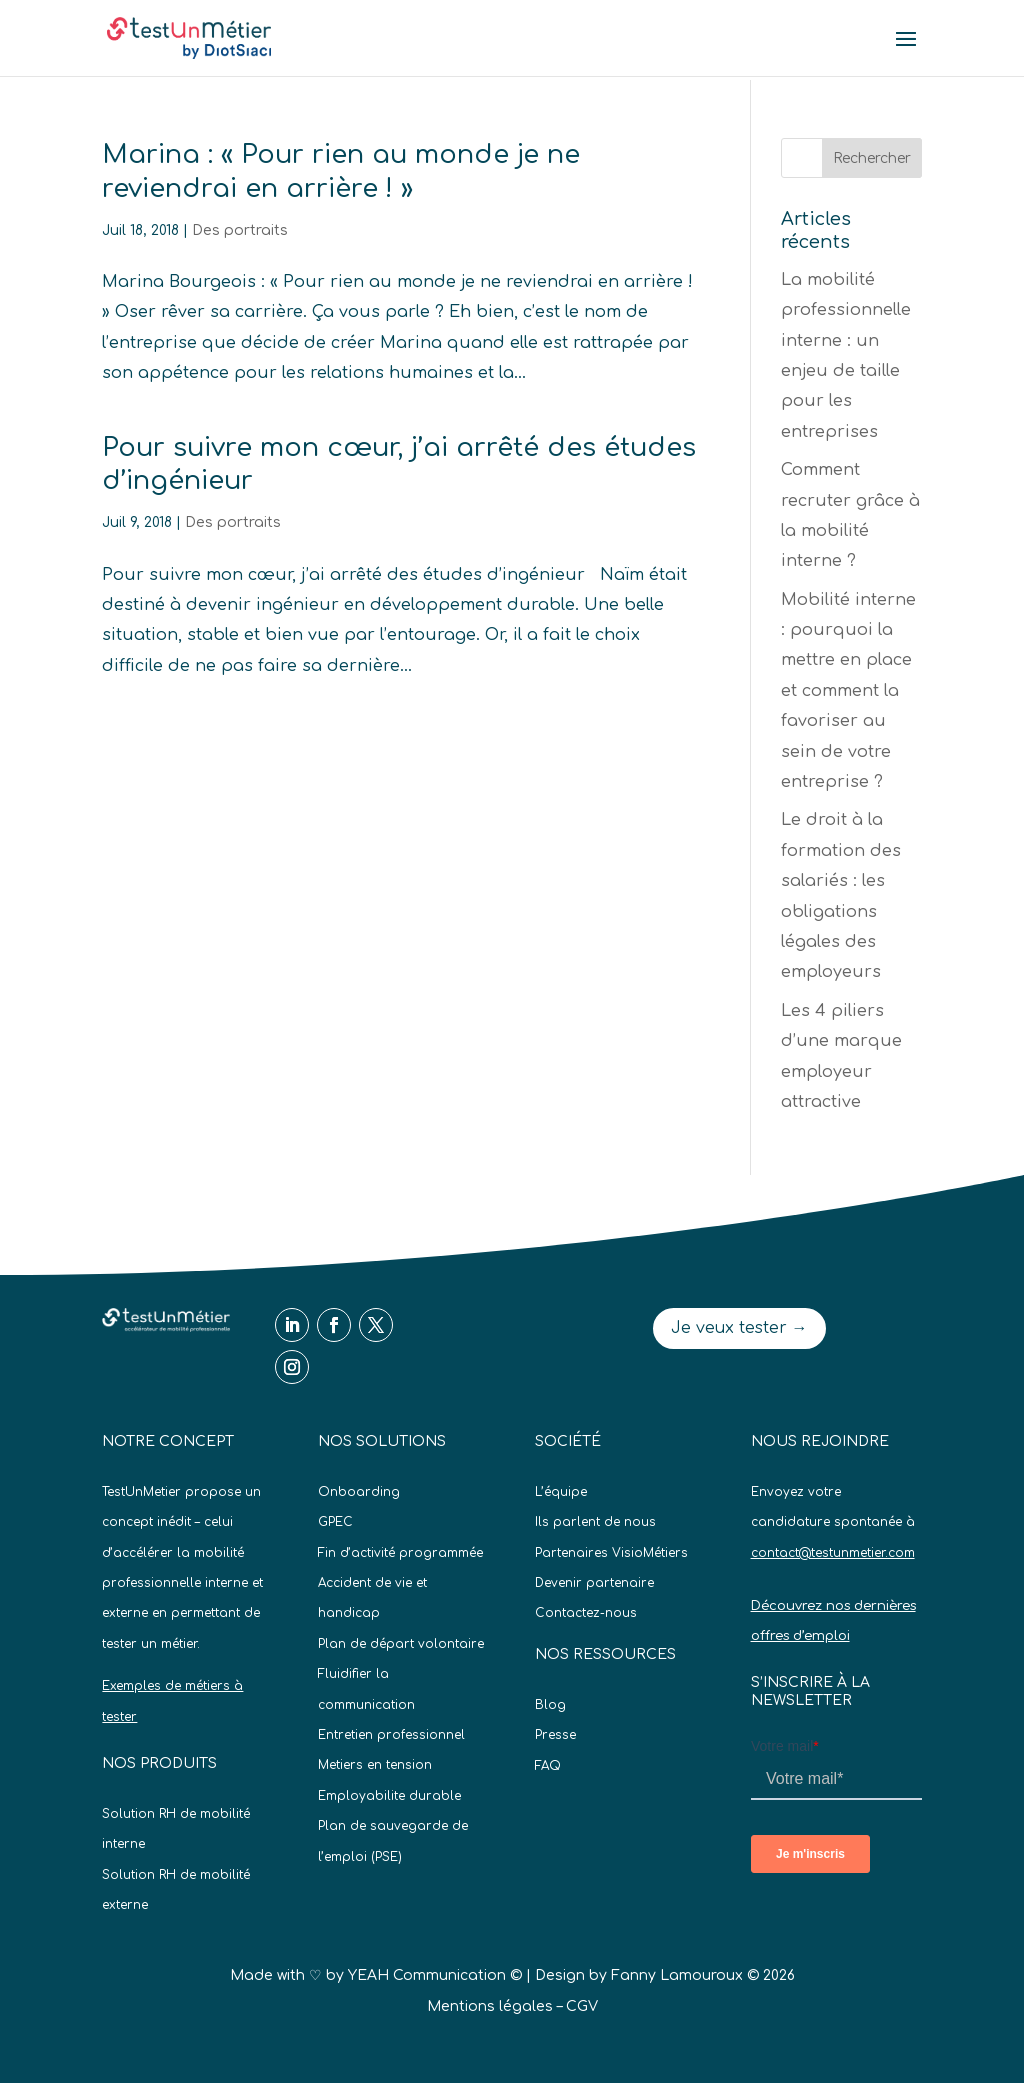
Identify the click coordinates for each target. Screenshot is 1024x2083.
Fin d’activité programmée (400, 1553)
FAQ (548, 1766)
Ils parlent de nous (595, 1522)
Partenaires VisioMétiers (611, 1553)
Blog (550, 1705)
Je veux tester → (739, 1328)
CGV (582, 2006)
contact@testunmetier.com (833, 1553)
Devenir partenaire (594, 1583)
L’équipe (561, 1492)
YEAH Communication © (435, 1975)
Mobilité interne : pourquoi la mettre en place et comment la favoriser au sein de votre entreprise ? (848, 691)
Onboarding (359, 1492)
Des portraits (240, 230)
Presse (555, 1735)
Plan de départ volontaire (401, 1644)
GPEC (335, 1522)
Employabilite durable (389, 1796)
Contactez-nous (586, 1613)
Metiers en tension (375, 1765)
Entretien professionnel (391, 1735)
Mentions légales (490, 2006)
